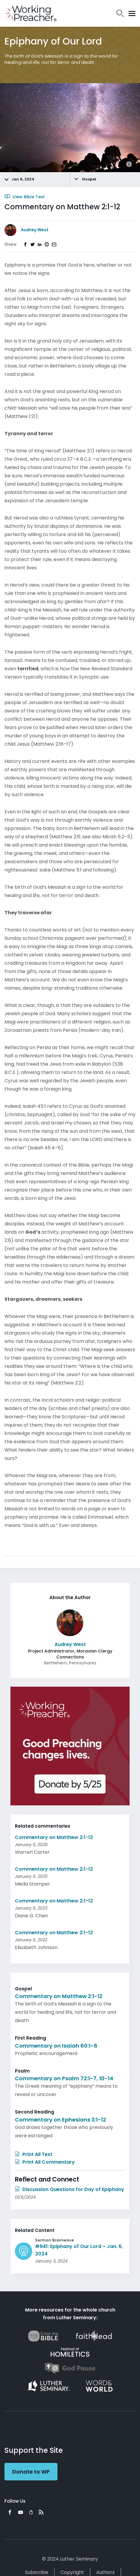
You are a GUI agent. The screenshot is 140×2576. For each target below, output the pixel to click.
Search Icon (120, 13)
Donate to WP (31, 2471)
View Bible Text (24, 197)
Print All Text (33, 2154)
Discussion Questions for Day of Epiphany (69, 2189)
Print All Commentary (45, 2162)
